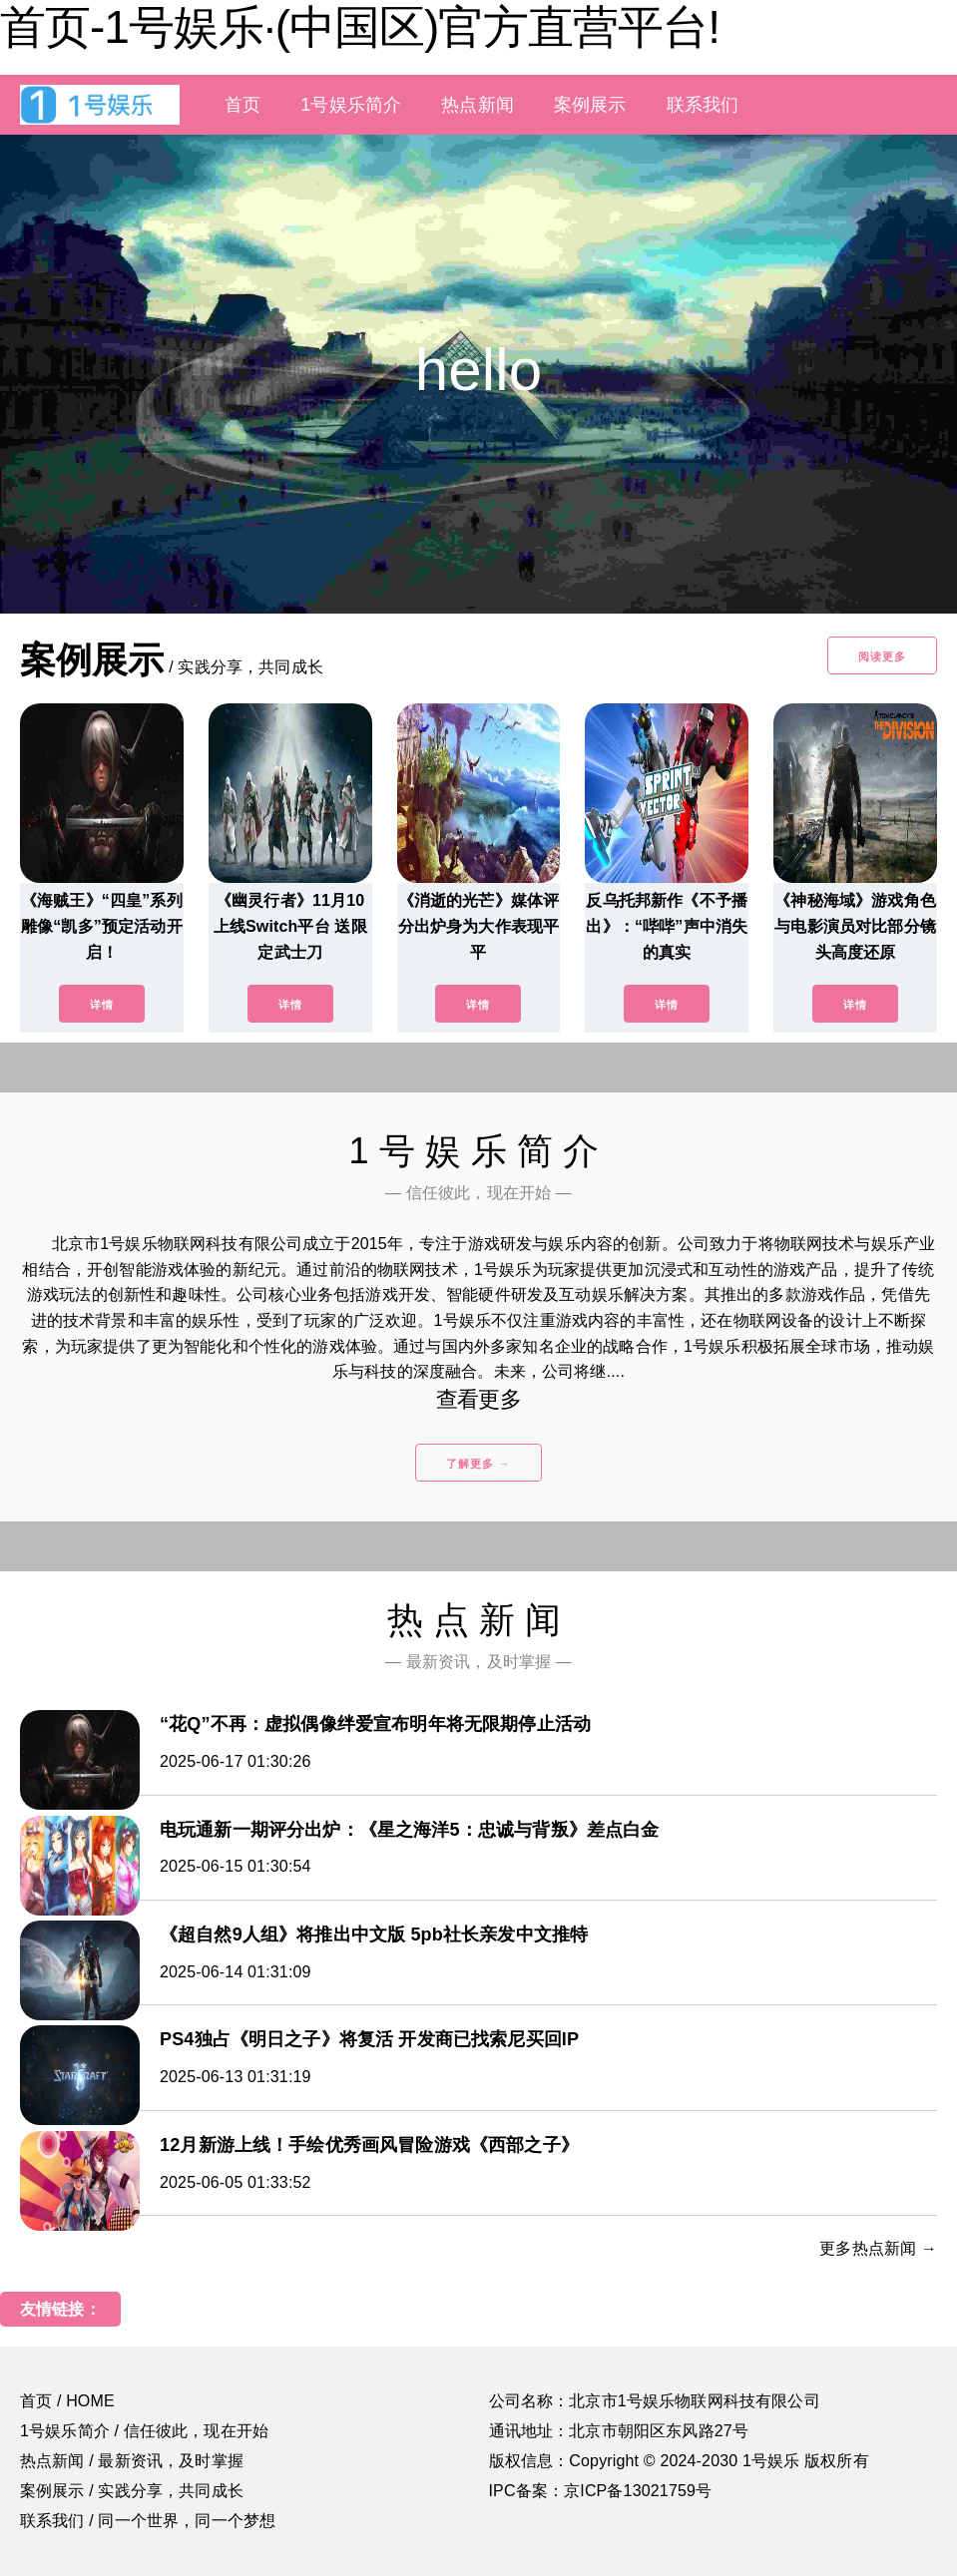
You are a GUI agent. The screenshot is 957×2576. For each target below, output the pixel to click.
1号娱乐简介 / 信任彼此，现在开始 (144, 2430)
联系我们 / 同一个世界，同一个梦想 (147, 2520)
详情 (102, 1005)
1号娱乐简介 (350, 105)
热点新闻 (477, 105)
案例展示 (590, 105)
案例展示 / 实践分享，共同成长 (131, 2490)
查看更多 (478, 1399)
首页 (242, 105)
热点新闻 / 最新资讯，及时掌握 (131, 2460)
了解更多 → (478, 1464)
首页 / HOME (67, 2400)
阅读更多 (882, 656)
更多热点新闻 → (878, 2248)
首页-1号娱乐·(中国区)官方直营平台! (359, 27)
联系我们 (703, 105)
